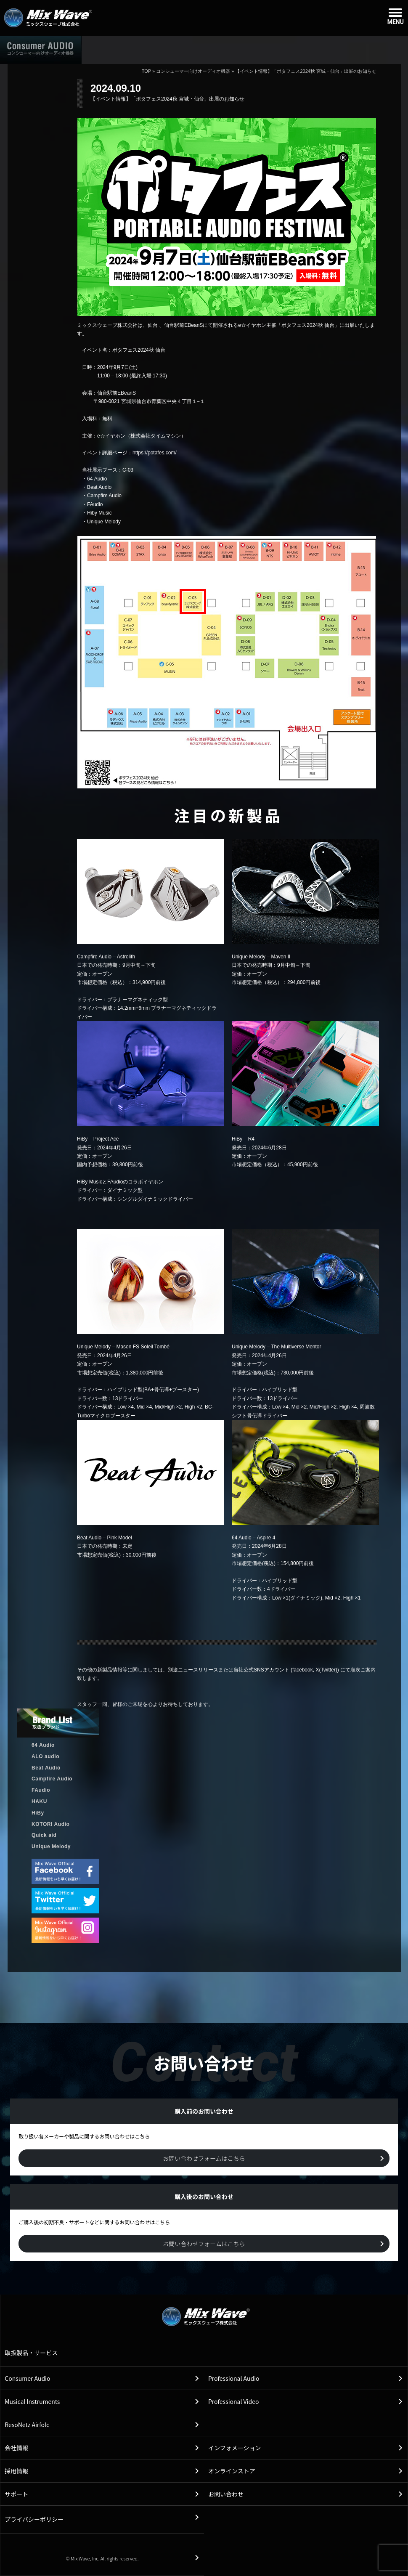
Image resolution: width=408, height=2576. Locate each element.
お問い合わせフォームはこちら (204, 2158)
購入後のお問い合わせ (297, 49)
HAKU (39, 1801)
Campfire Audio (52, 1779)
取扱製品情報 (173, 49)
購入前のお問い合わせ (371, 49)
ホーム (113, 49)
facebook (302, 1670)
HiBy (38, 1813)
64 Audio (43, 1745)
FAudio (41, 1790)
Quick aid (44, 1835)
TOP (146, 71)
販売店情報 (231, 49)
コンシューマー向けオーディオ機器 (193, 71)
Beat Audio (46, 1768)
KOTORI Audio (51, 1824)
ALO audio (45, 1756)
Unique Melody (51, 1846)
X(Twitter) (326, 1670)
